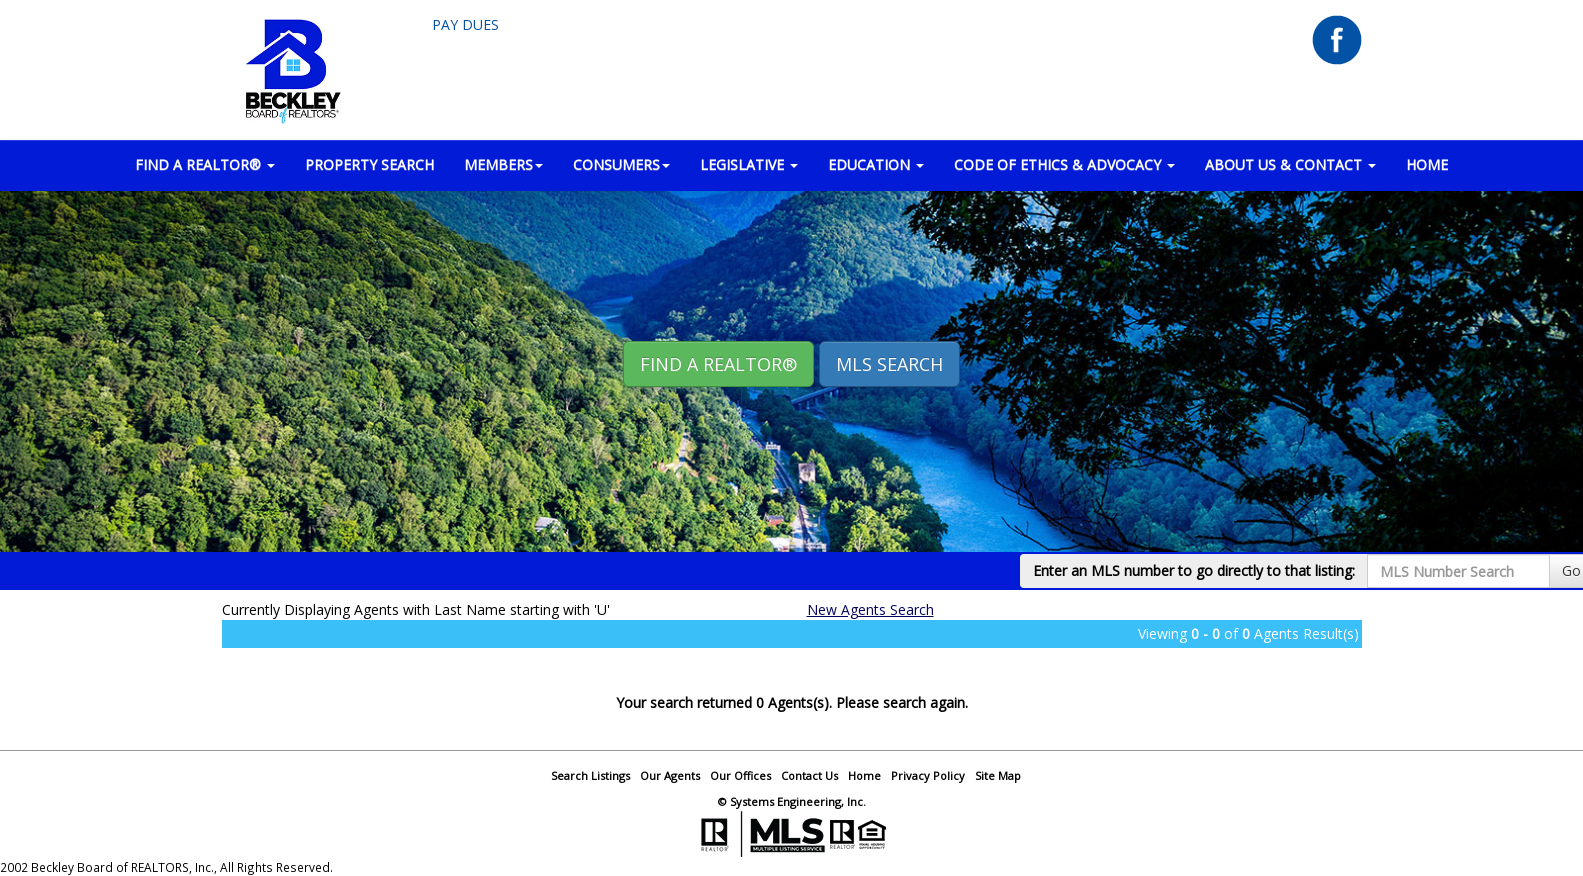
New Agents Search (870, 609)
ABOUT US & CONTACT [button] (1290, 164)
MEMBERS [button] (503, 164)
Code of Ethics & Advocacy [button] (1064, 164)
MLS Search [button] (889, 364)
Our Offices (740, 775)
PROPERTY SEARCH (369, 164)
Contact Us (809, 775)
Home (864, 775)
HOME (1427, 164)
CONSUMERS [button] (621, 164)
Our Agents (670, 775)
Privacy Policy (928, 775)
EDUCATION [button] (876, 164)
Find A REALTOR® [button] (718, 364)
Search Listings (590, 775)
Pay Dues (465, 24)
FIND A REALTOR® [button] (205, 164)
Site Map (998, 775)
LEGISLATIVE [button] (749, 164)
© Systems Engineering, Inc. (792, 801)
